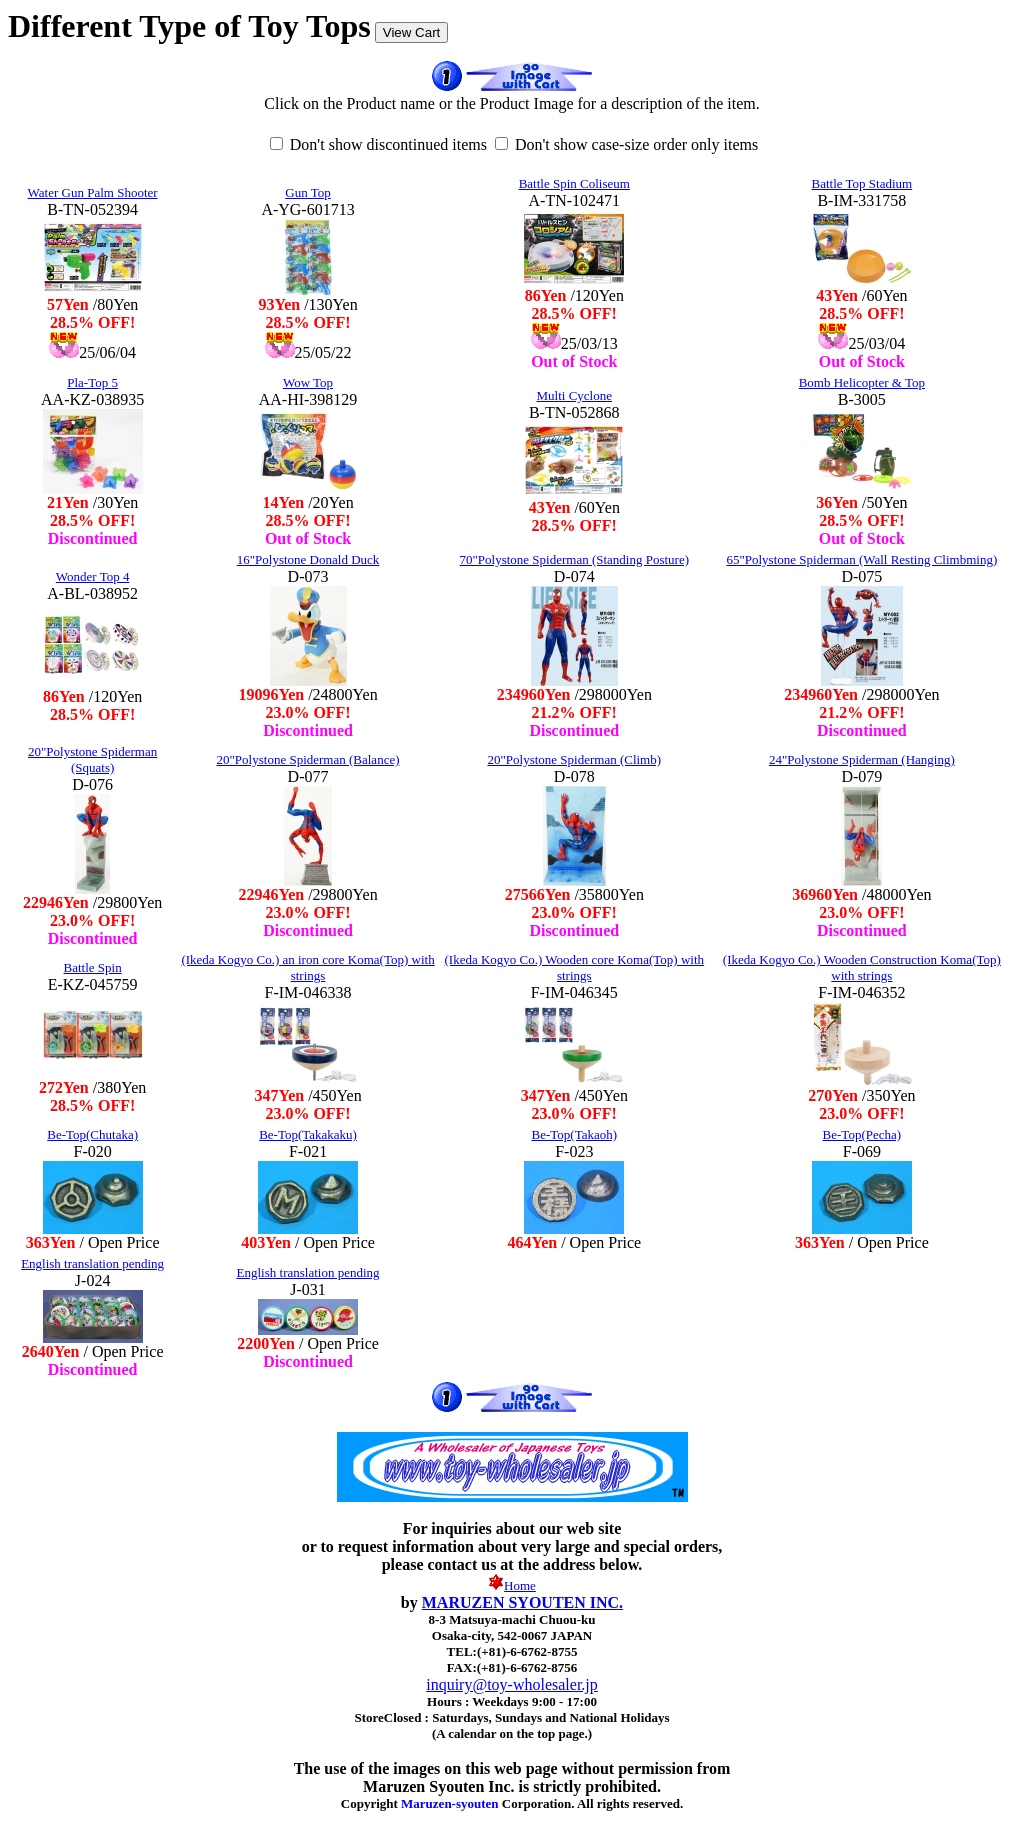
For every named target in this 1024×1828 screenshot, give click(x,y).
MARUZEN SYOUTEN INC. (522, 1602)
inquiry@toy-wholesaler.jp (512, 1684)
